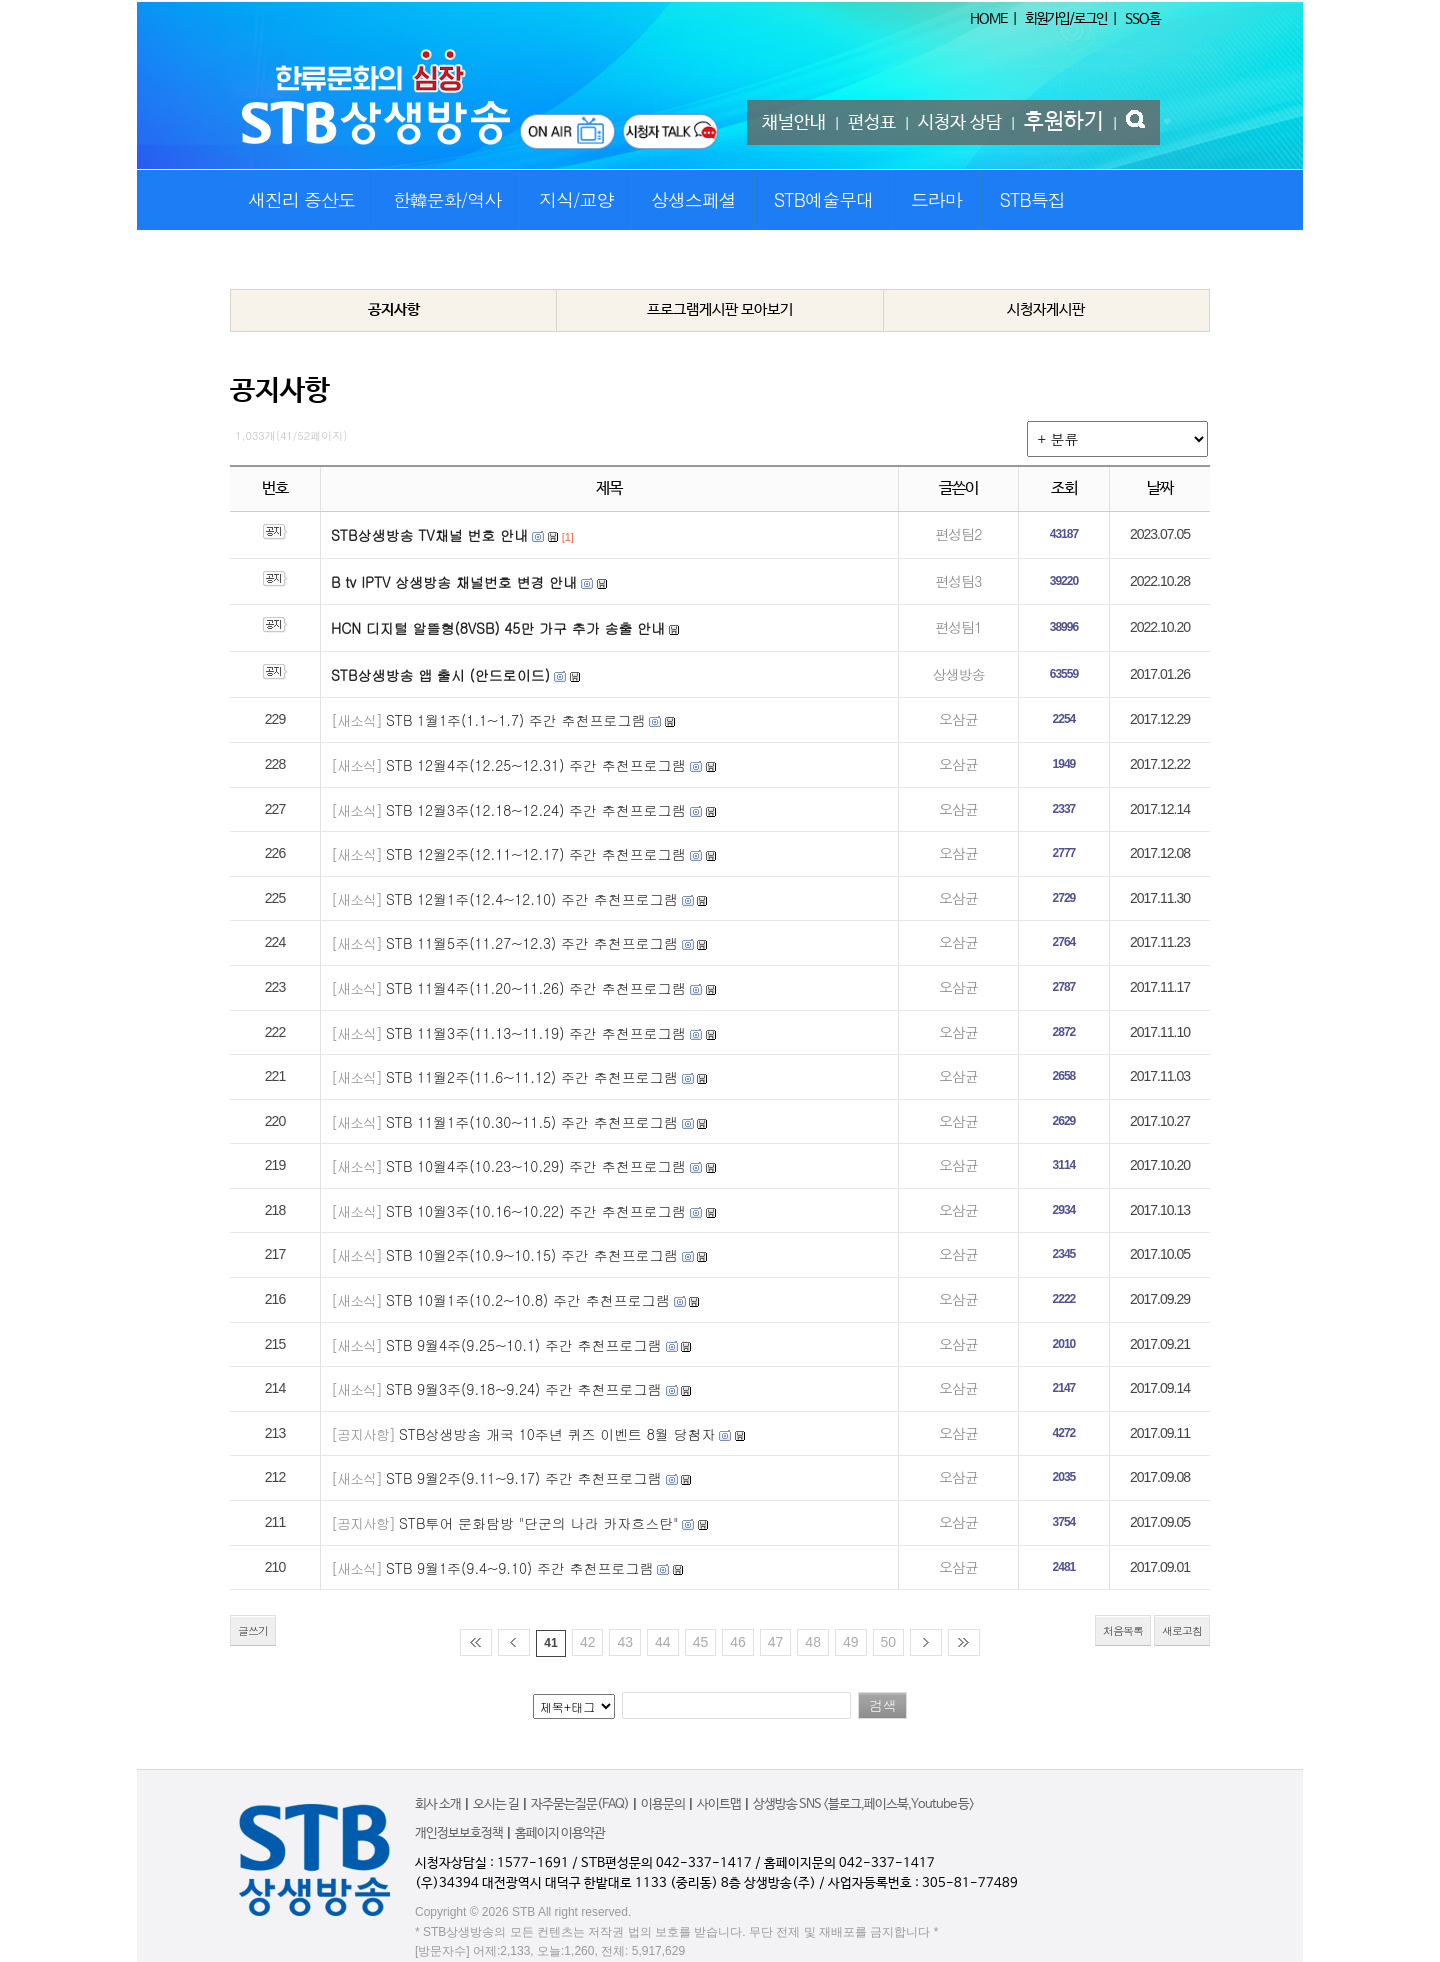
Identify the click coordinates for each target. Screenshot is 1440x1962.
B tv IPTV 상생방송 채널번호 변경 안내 (454, 582)
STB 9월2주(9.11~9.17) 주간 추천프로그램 (524, 1478)
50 (889, 1642)
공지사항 (394, 309)
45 (701, 1642)
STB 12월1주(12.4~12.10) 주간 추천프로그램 (532, 899)
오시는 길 (496, 1804)
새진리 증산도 (301, 199)
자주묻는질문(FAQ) (580, 1804)
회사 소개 (438, 1804)
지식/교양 (576, 199)
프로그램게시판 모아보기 (720, 309)
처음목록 (1123, 1630)
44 (663, 1642)
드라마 (936, 199)
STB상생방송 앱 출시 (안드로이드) (440, 675)
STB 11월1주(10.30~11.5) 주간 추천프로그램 (532, 1122)
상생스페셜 (693, 199)
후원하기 (1064, 122)
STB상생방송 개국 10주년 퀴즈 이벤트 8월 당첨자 (557, 1434)
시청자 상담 (960, 123)
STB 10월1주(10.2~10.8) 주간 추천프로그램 (528, 1300)
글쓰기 (253, 1630)
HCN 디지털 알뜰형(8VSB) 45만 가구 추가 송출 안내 (498, 628)
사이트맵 (719, 1804)
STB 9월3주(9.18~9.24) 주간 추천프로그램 (524, 1389)
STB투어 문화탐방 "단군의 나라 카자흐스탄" (539, 1523)
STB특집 (1031, 199)
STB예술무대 (823, 199)
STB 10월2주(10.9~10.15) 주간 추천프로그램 (532, 1255)
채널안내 (794, 123)
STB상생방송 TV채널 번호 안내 (429, 535)
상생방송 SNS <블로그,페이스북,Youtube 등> (863, 1804)
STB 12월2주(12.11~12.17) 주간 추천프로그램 (536, 854)
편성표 (872, 123)
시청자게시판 (1046, 309)
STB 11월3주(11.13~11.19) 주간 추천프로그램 (536, 1033)
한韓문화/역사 (447, 199)
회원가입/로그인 (1066, 19)
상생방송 (958, 674)
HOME (988, 19)
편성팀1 (958, 627)
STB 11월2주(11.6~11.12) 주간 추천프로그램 (532, 1077)
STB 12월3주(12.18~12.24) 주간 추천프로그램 (536, 810)
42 (588, 1642)
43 (625, 1642)
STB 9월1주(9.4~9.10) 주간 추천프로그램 (520, 1568)
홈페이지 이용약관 (560, 1833)
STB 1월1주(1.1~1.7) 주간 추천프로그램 (516, 720)
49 (851, 1642)
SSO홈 (1142, 19)
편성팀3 (958, 581)
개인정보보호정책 (459, 1833)
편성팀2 (958, 534)
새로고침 (1182, 1630)
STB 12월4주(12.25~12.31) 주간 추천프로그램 (536, 765)
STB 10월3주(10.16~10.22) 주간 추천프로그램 (536, 1211)
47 (776, 1642)
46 (738, 1642)
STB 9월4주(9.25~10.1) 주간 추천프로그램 (524, 1345)
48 (813, 1642)
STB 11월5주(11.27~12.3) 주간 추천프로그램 (532, 943)
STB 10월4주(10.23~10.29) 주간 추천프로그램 (536, 1166)
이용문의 (663, 1804)
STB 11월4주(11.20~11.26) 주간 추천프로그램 (536, 988)
